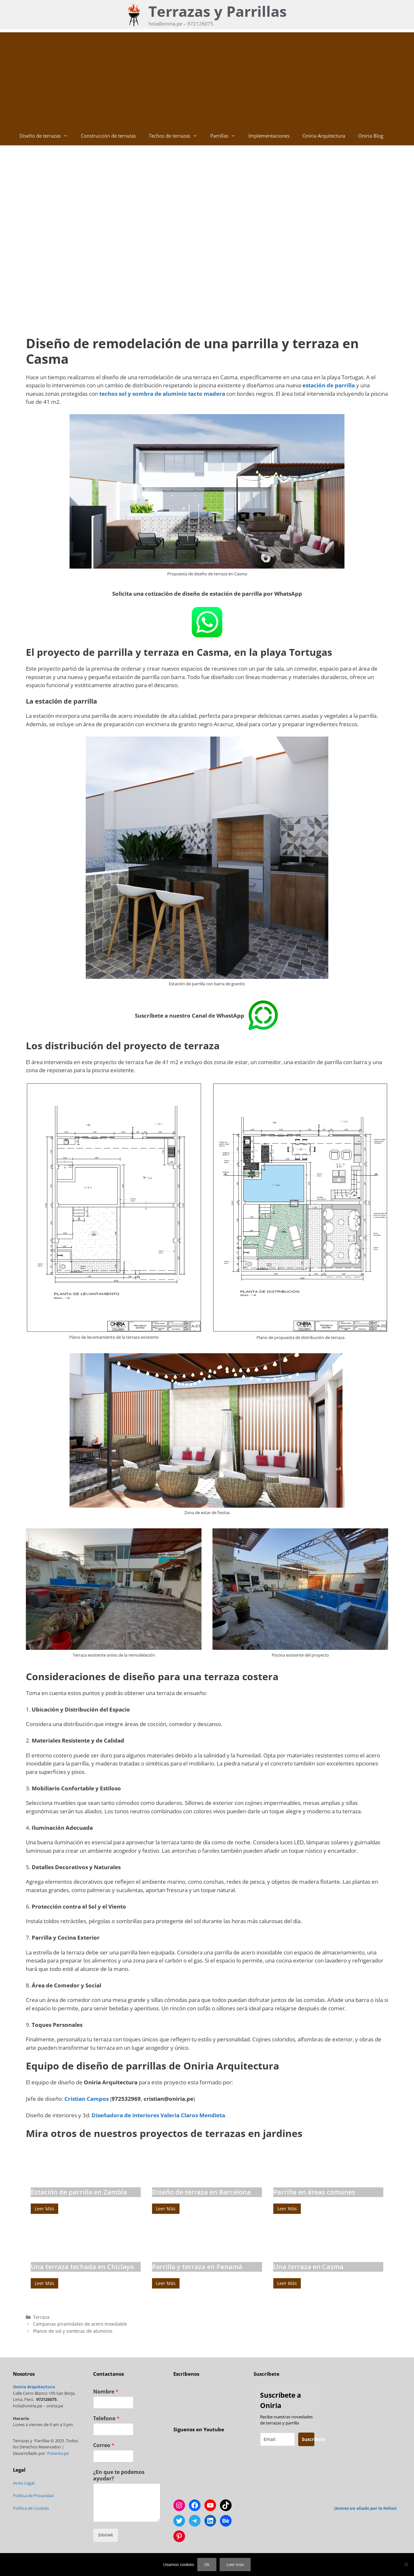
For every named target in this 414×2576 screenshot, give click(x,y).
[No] (406, 2564)
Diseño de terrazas (46, 135)
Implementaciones (268, 135)
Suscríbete (308, 2439)
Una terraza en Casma (308, 2266)
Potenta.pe (58, 2453)
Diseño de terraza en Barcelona (201, 2192)
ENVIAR (105, 2535)
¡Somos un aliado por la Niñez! (365, 2508)
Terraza (41, 2317)
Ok (207, 2564)
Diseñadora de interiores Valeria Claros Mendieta (158, 2115)
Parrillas (226, 135)
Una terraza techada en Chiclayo (82, 2266)
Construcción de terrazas (108, 135)
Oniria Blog (370, 135)
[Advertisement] (207, 77)
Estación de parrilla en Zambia (79, 2192)
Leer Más (44, 2208)
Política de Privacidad (33, 2495)
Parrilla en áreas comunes (314, 2192)
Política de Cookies (31, 2508)
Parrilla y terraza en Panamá (197, 2266)
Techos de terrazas (176, 135)
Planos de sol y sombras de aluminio (72, 2331)
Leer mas (235, 2564)
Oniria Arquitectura (323, 135)
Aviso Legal (23, 2483)
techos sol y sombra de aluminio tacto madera (162, 393)
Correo (103, 2445)
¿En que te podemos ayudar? (119, 2475)
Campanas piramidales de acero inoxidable (80, 2324)
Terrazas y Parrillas (217, 11)
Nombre (105, 2391)
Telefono (106, 2418)
